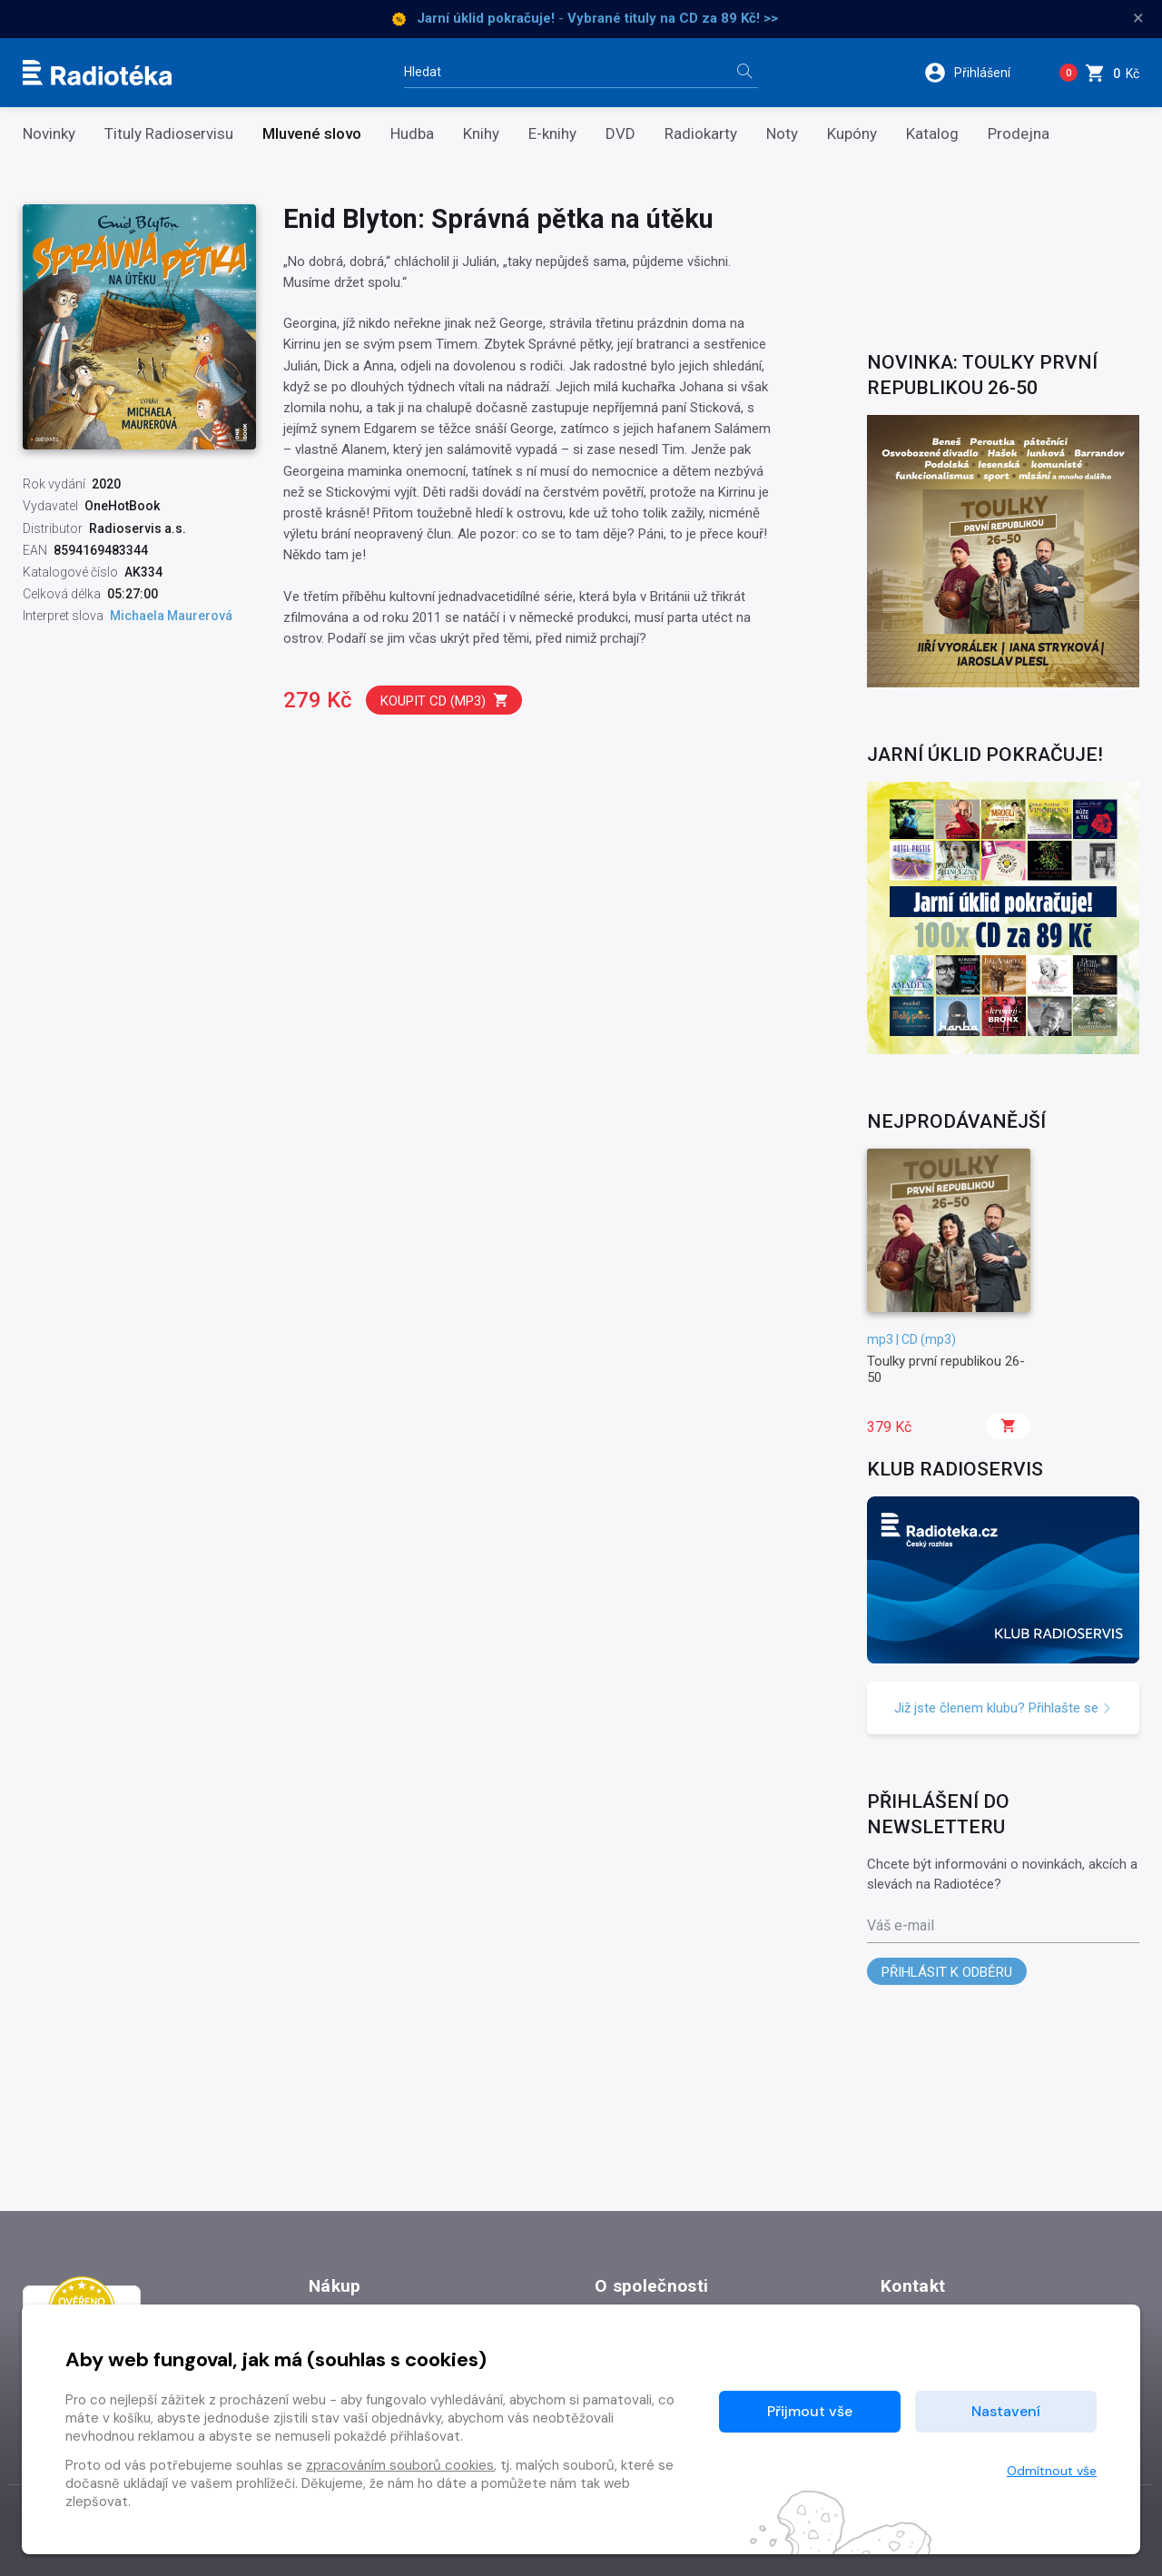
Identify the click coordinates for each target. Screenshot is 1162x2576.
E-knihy (552, 134)
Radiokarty (701, 134)
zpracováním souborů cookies (400, 2465)
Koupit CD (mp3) (444, 700)
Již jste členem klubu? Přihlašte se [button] (1003, 1708)
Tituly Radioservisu (168, 134)
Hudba (412, 134)
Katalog (932, 134)
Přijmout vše (809, 2411)
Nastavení (1005, 2411)
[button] (979, 72)
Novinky (49, 134)
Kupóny (852, 134)
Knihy (481, 134)
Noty (782, 134)
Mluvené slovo (311, 134)
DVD (620, 134)
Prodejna (1018, 134)
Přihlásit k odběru (946, 1972)
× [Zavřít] (1138, 18)
